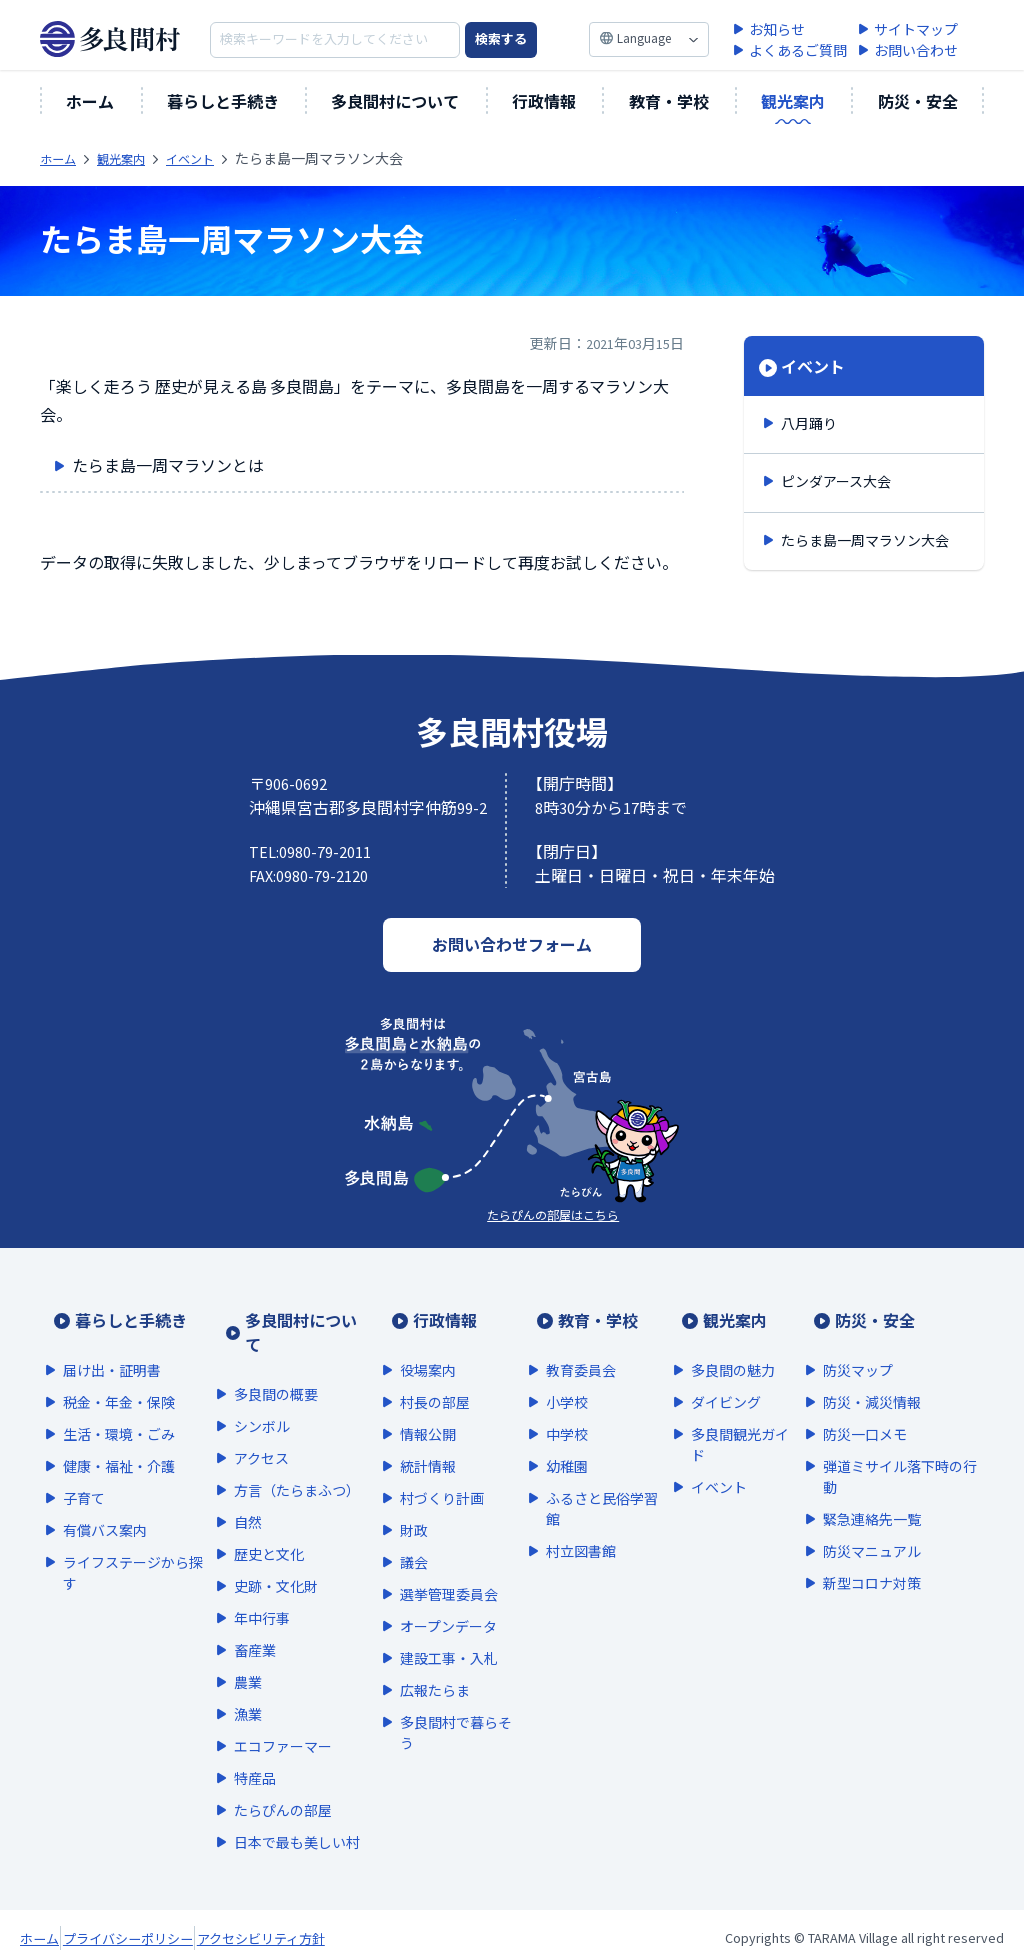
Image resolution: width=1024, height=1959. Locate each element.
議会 (401, 1535)
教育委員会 (570, 1343)
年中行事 (266, 1591)
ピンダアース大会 (836, 482)
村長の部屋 (422, 1375)
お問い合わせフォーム (512, 945)
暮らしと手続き (223, 102)
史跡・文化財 (280, 1559)
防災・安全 (918, 102)
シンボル (266, 1399)
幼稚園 (556, 1439)
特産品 (259, 1751)
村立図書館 (570, 1524)
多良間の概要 (280, 1367)
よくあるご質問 (798, 51)
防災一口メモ (860, 1407)
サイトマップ (916, 30)
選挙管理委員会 (436, 1567)
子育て (84, 1471)
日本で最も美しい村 (294, 1825)
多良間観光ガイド (732, 1417)
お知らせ (777, 30)
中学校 (556, 1407)
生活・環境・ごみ (119, 1407)
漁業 (252, 1687)
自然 (252, 1495)
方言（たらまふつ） (297, 1463)
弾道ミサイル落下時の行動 (895, 1449)
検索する (501, 39)
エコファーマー (287, 1719)
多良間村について (395, 102)
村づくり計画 (429, 1471)
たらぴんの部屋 (287, 1783)
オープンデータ (435, 1599)
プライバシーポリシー (191, 1932)
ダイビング (718, 1375)
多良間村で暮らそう (443, 1705)
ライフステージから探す (133, 1545)
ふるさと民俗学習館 (591, 1481)
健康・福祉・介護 (119, 1439)
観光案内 (793, 102)
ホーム (90, 102)
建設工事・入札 (436, 1631)
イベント (813, 367)
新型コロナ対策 (867, 1556)
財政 (401, 1503)
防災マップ (853, 1343)
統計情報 (415, 1439)
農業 (252, 1655)
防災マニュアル (867, 1524)
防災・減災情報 (867, 1375)
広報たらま (422, 1663)
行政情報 (544, 102)
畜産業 (259, 1623)
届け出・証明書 (112, 1343)
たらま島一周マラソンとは (173, 469)
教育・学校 (669, 102)
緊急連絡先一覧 (867, 1492)
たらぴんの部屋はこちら (553, 1215)
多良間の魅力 (725, 1343)
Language (644, 38)
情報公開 (415, 1407)
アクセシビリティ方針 (389, 1932)
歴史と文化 (273, 1527)
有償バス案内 (105, 1503)
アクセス (265, 1431)
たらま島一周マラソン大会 (865, 541)
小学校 (556, 1375)
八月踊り (809, 424)
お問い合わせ (916, 51)
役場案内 (415, 1343)
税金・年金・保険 (119, 1375)
